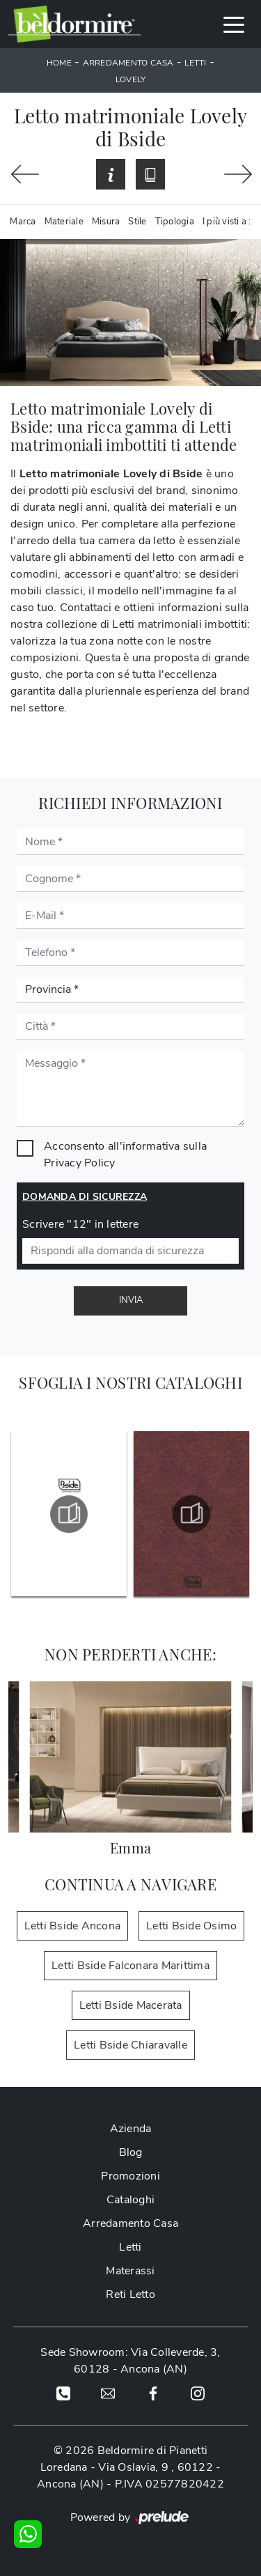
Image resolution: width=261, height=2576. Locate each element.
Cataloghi (130, 2199)
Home (59, 62)
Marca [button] (22, 221)
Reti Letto (130, 2294)
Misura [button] (106, 221)
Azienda (131, 2128)
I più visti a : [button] (227, 221)
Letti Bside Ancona (72, 1926)
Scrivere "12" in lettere (80, 1224)
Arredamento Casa (128, 62)
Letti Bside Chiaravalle (130, 2045)
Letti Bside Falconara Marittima (130, 1965)
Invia (131, 1300)
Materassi (130, 2270)
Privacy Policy (80, 1163)
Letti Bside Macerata (130, 2005)
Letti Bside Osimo (191, 1926)
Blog (131, 2152)
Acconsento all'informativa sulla (125, 1155)
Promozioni (130, 2176)
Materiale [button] (64, 221)
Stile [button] (137, 221)
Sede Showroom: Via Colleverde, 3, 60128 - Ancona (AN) (130, 2361)
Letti (195, 62)
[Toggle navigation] (234, 23)
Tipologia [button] (174, 221)
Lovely (131, 79)
